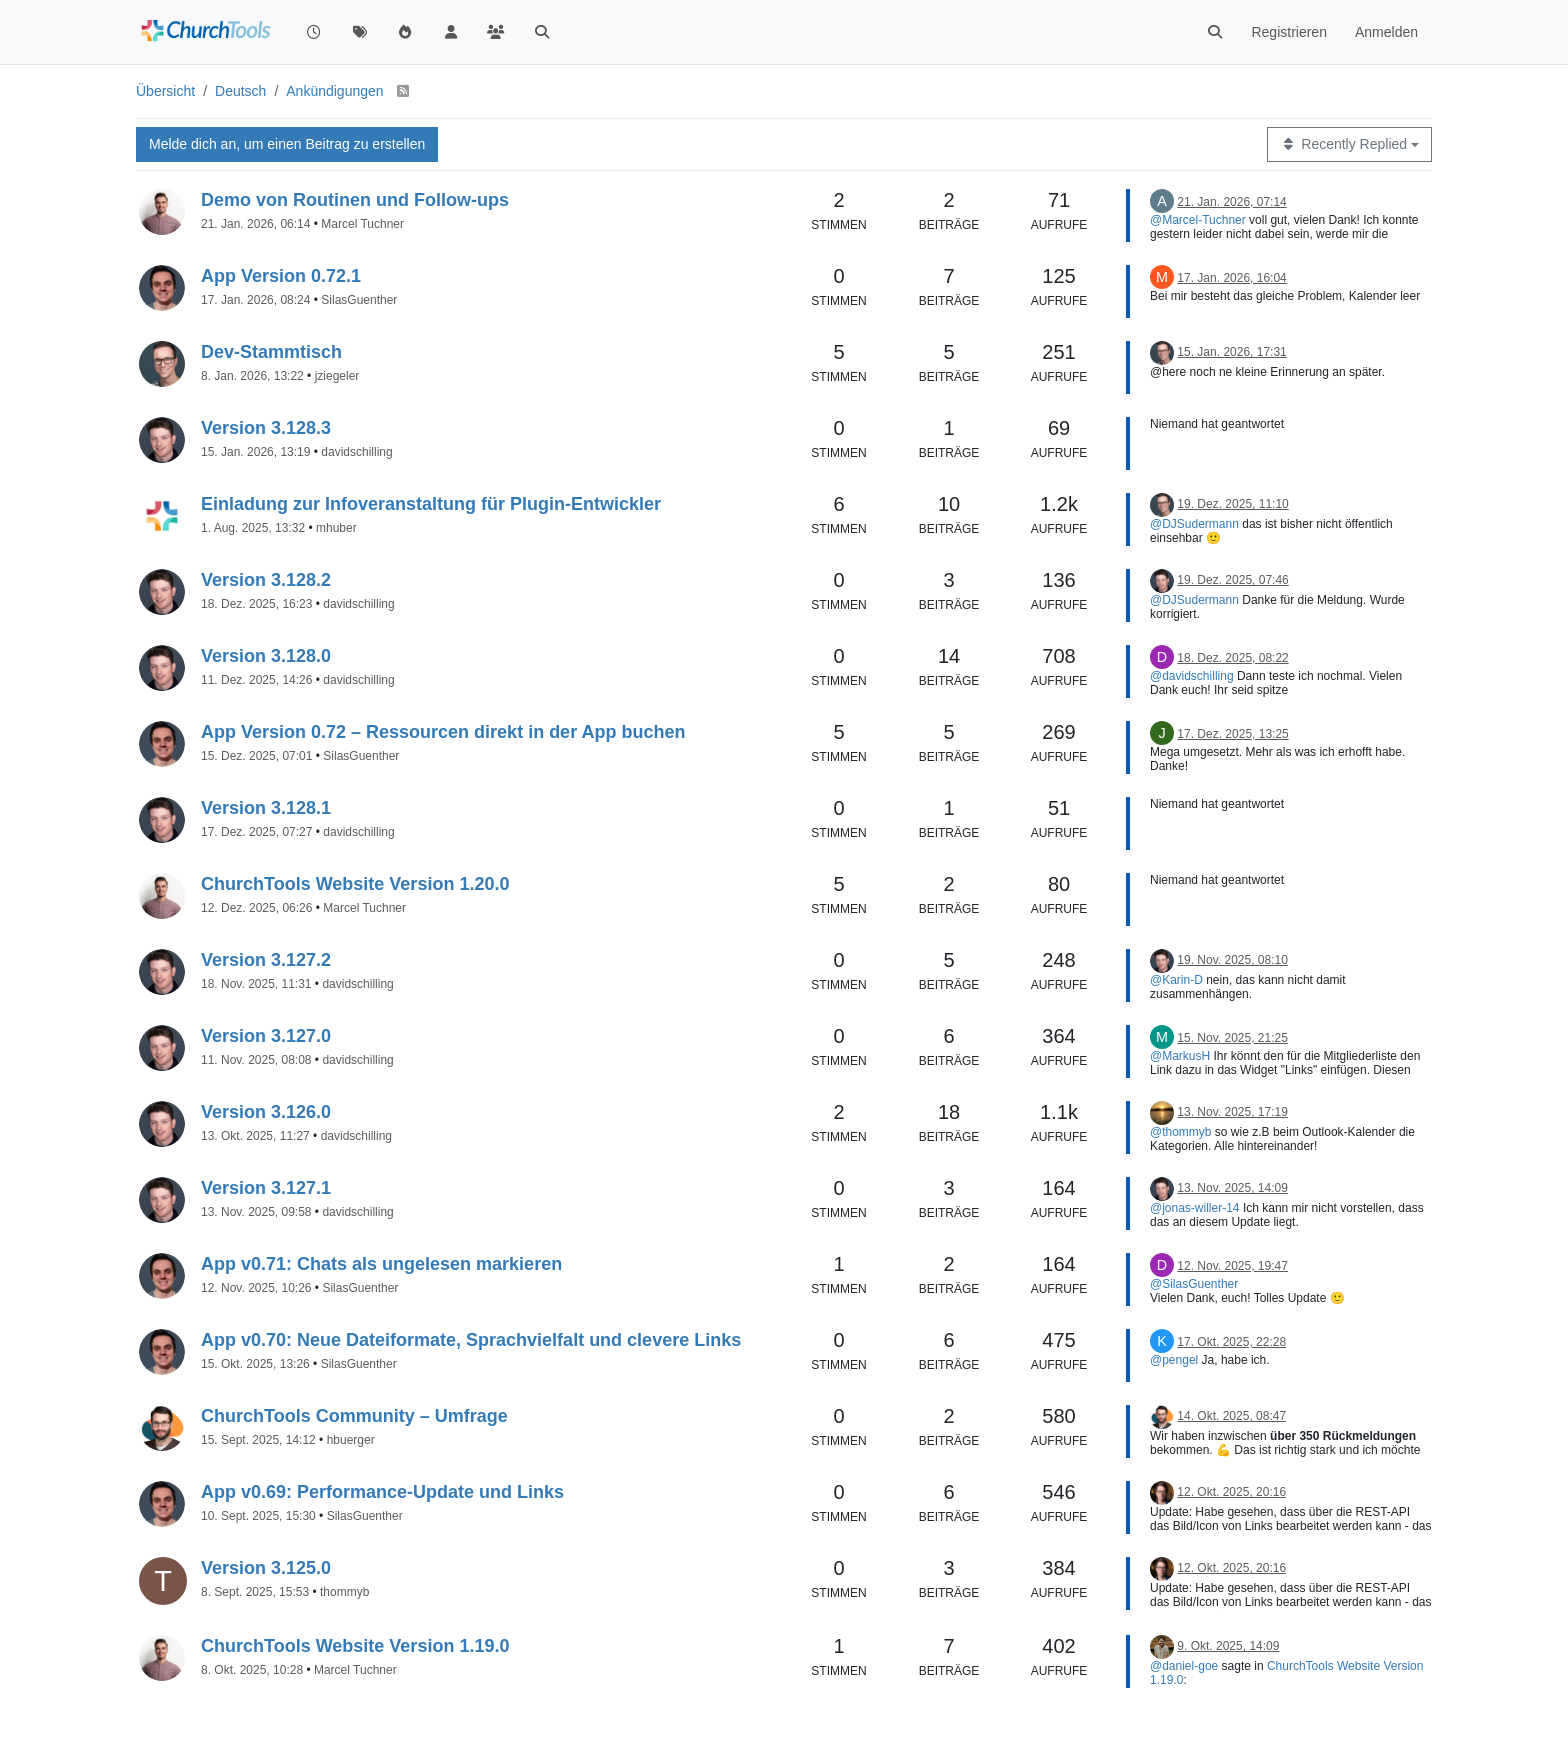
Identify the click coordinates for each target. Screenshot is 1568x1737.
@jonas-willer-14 (1195, 1208)
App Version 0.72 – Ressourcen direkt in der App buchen (443, 732)
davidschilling (356, 452)
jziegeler (337, 376)
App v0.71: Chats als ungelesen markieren (381, 1264)
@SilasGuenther (1194, 1284)
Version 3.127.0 (266, 1036)
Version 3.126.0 (266, 1112)
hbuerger (351, 1440)
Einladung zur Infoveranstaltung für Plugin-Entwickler (431, 504)
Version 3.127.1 (266, 1188)
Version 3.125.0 (266, 1568)
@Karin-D (1176, 980)
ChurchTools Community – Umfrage (354, 1416)
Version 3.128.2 (266, 580)
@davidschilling (1192, 676)
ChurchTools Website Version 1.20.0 (355, 884)
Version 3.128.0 (266, 656)
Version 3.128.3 (266, 428)
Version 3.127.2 (266, 960)
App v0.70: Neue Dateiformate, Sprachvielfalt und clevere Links (471, 1340)
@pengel (1174, 1360)
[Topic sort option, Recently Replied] (1349, 144)
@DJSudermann (1194, 524)
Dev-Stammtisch (271, 352)
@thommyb (1181, 1132)
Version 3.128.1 (266, 808)
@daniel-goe (1184, 1666)
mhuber (336, 528)
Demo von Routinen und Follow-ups (355, 200)
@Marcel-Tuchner (1198, 220)
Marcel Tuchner (362, 224)
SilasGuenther (359, 300)
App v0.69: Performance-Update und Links (382, 1492)
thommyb (344, 1592)
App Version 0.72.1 (281, 276)
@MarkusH (1180, 1056)
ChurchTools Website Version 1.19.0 (355, 1646)
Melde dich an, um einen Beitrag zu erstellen (287, 144)
